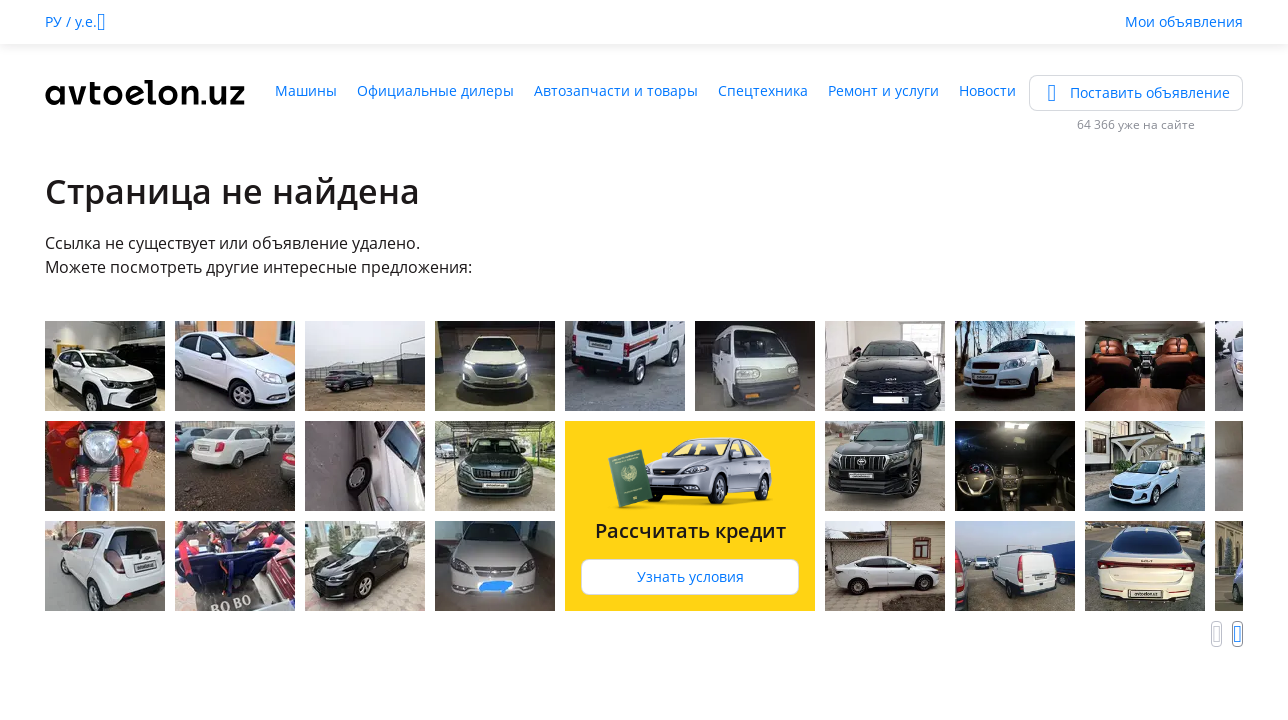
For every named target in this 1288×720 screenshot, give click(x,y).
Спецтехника (763, 90)
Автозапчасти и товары (616, 90)
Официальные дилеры (435, 90)
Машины (306, 90)
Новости (987, 90)
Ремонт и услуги (883, 90)
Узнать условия (690, 576)
